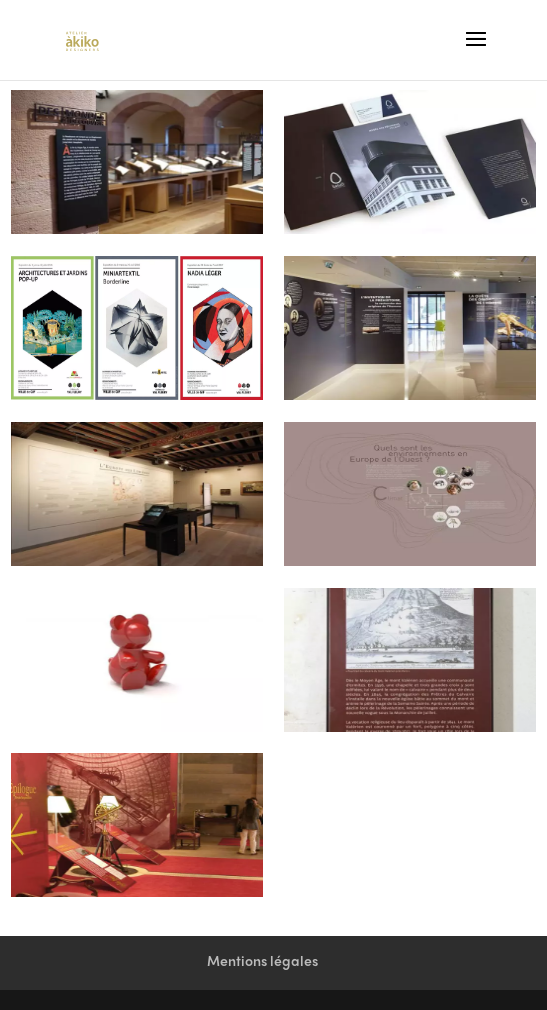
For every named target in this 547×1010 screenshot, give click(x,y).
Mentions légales (262, 962)
